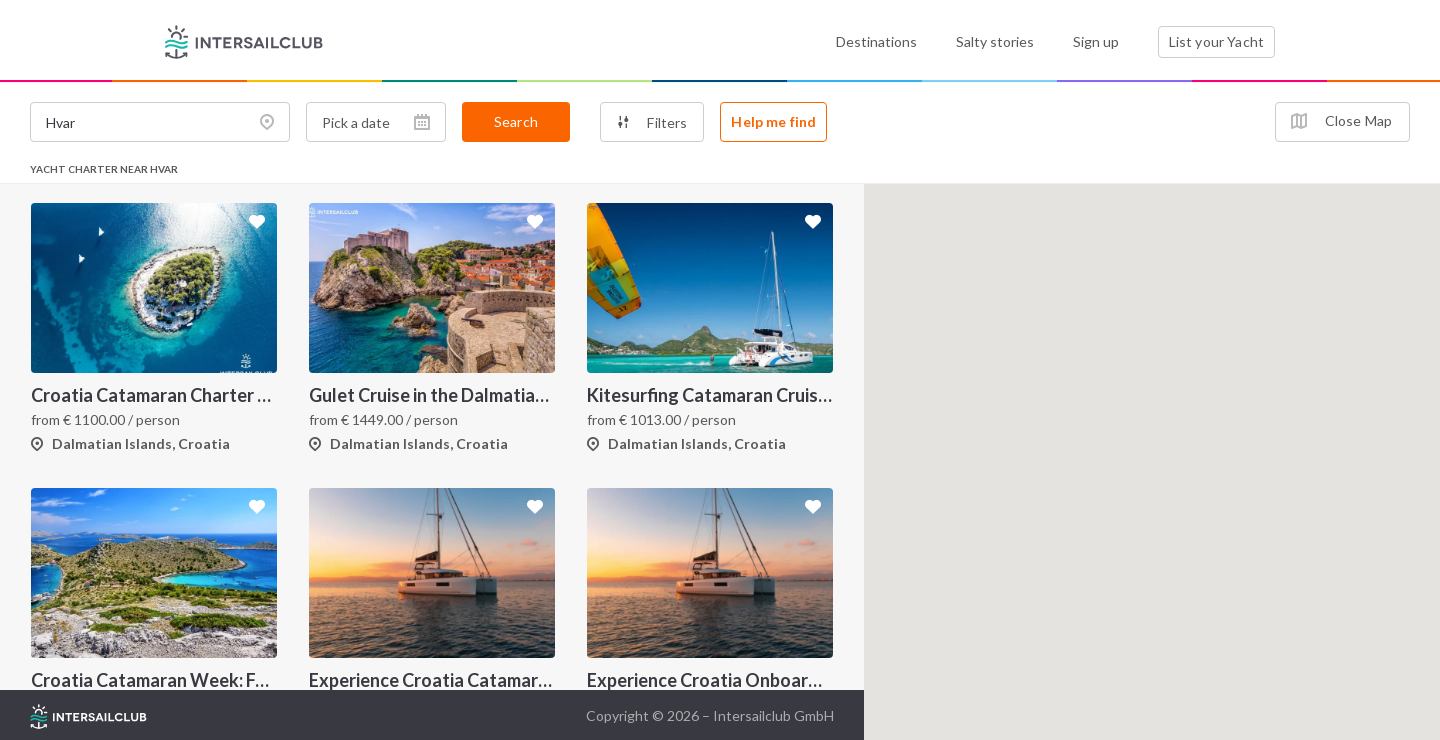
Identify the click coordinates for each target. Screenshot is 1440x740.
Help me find (773, 121)
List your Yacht (1216, 41)
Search (516, 121)
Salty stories (995, 41)
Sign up (1096, 41)
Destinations (876, 41)
